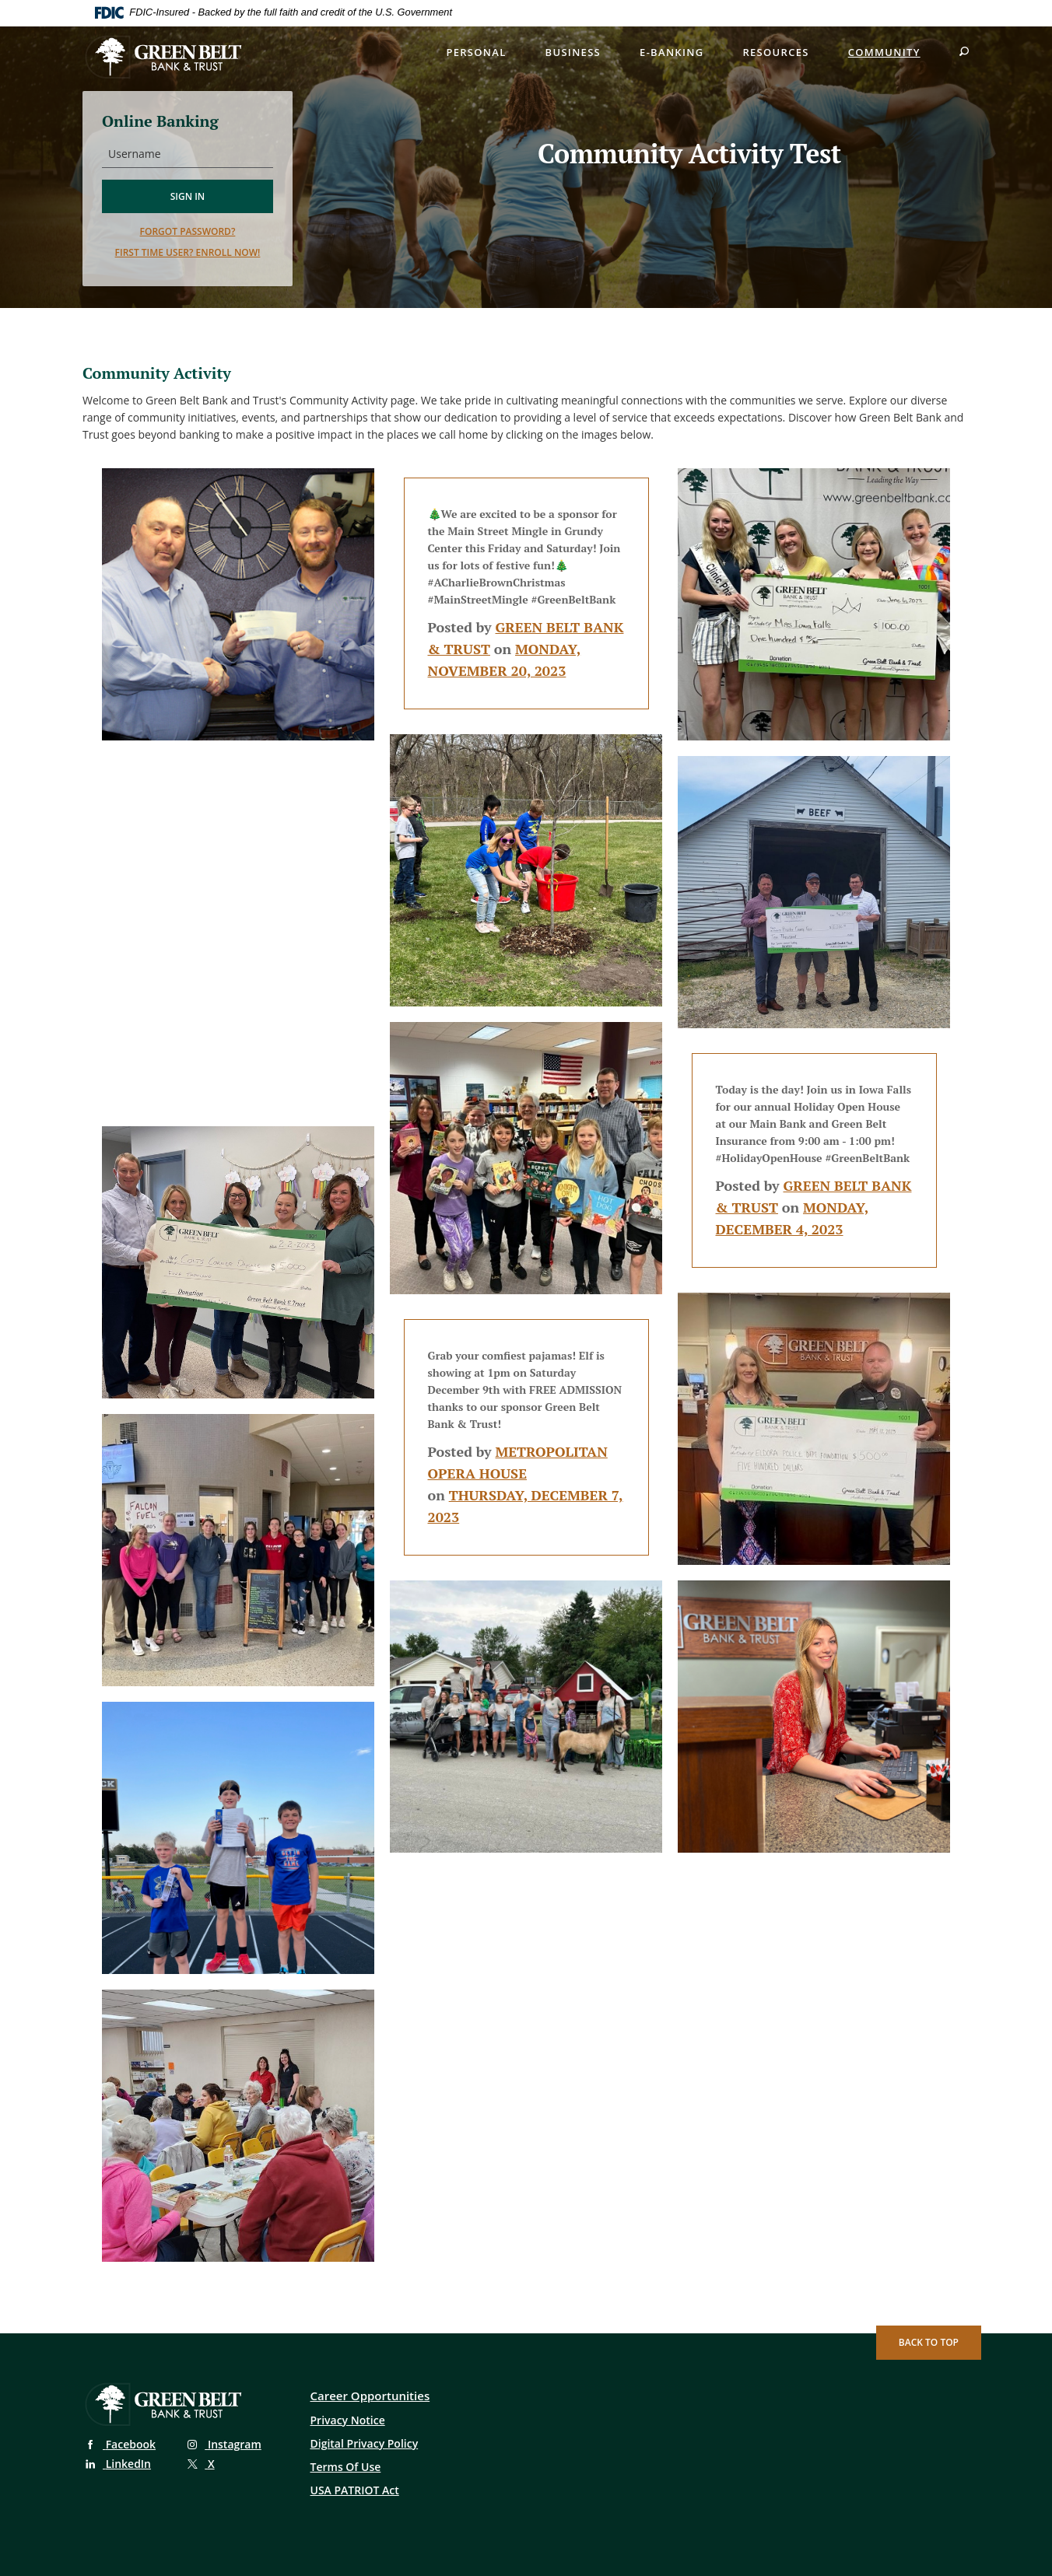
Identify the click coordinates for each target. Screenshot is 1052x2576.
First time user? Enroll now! (188, 252)
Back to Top (929, 2342)
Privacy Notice (347, 2420)
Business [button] (573, 52)
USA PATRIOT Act (354, 2490)
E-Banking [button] (671, 52)
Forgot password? (188, 231)
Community (884, 52)
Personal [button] (476, 52)
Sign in (187, 196)
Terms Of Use (345, 2466)
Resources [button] (775, 52)
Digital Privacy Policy (364, 2443)
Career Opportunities (370, 2395)
